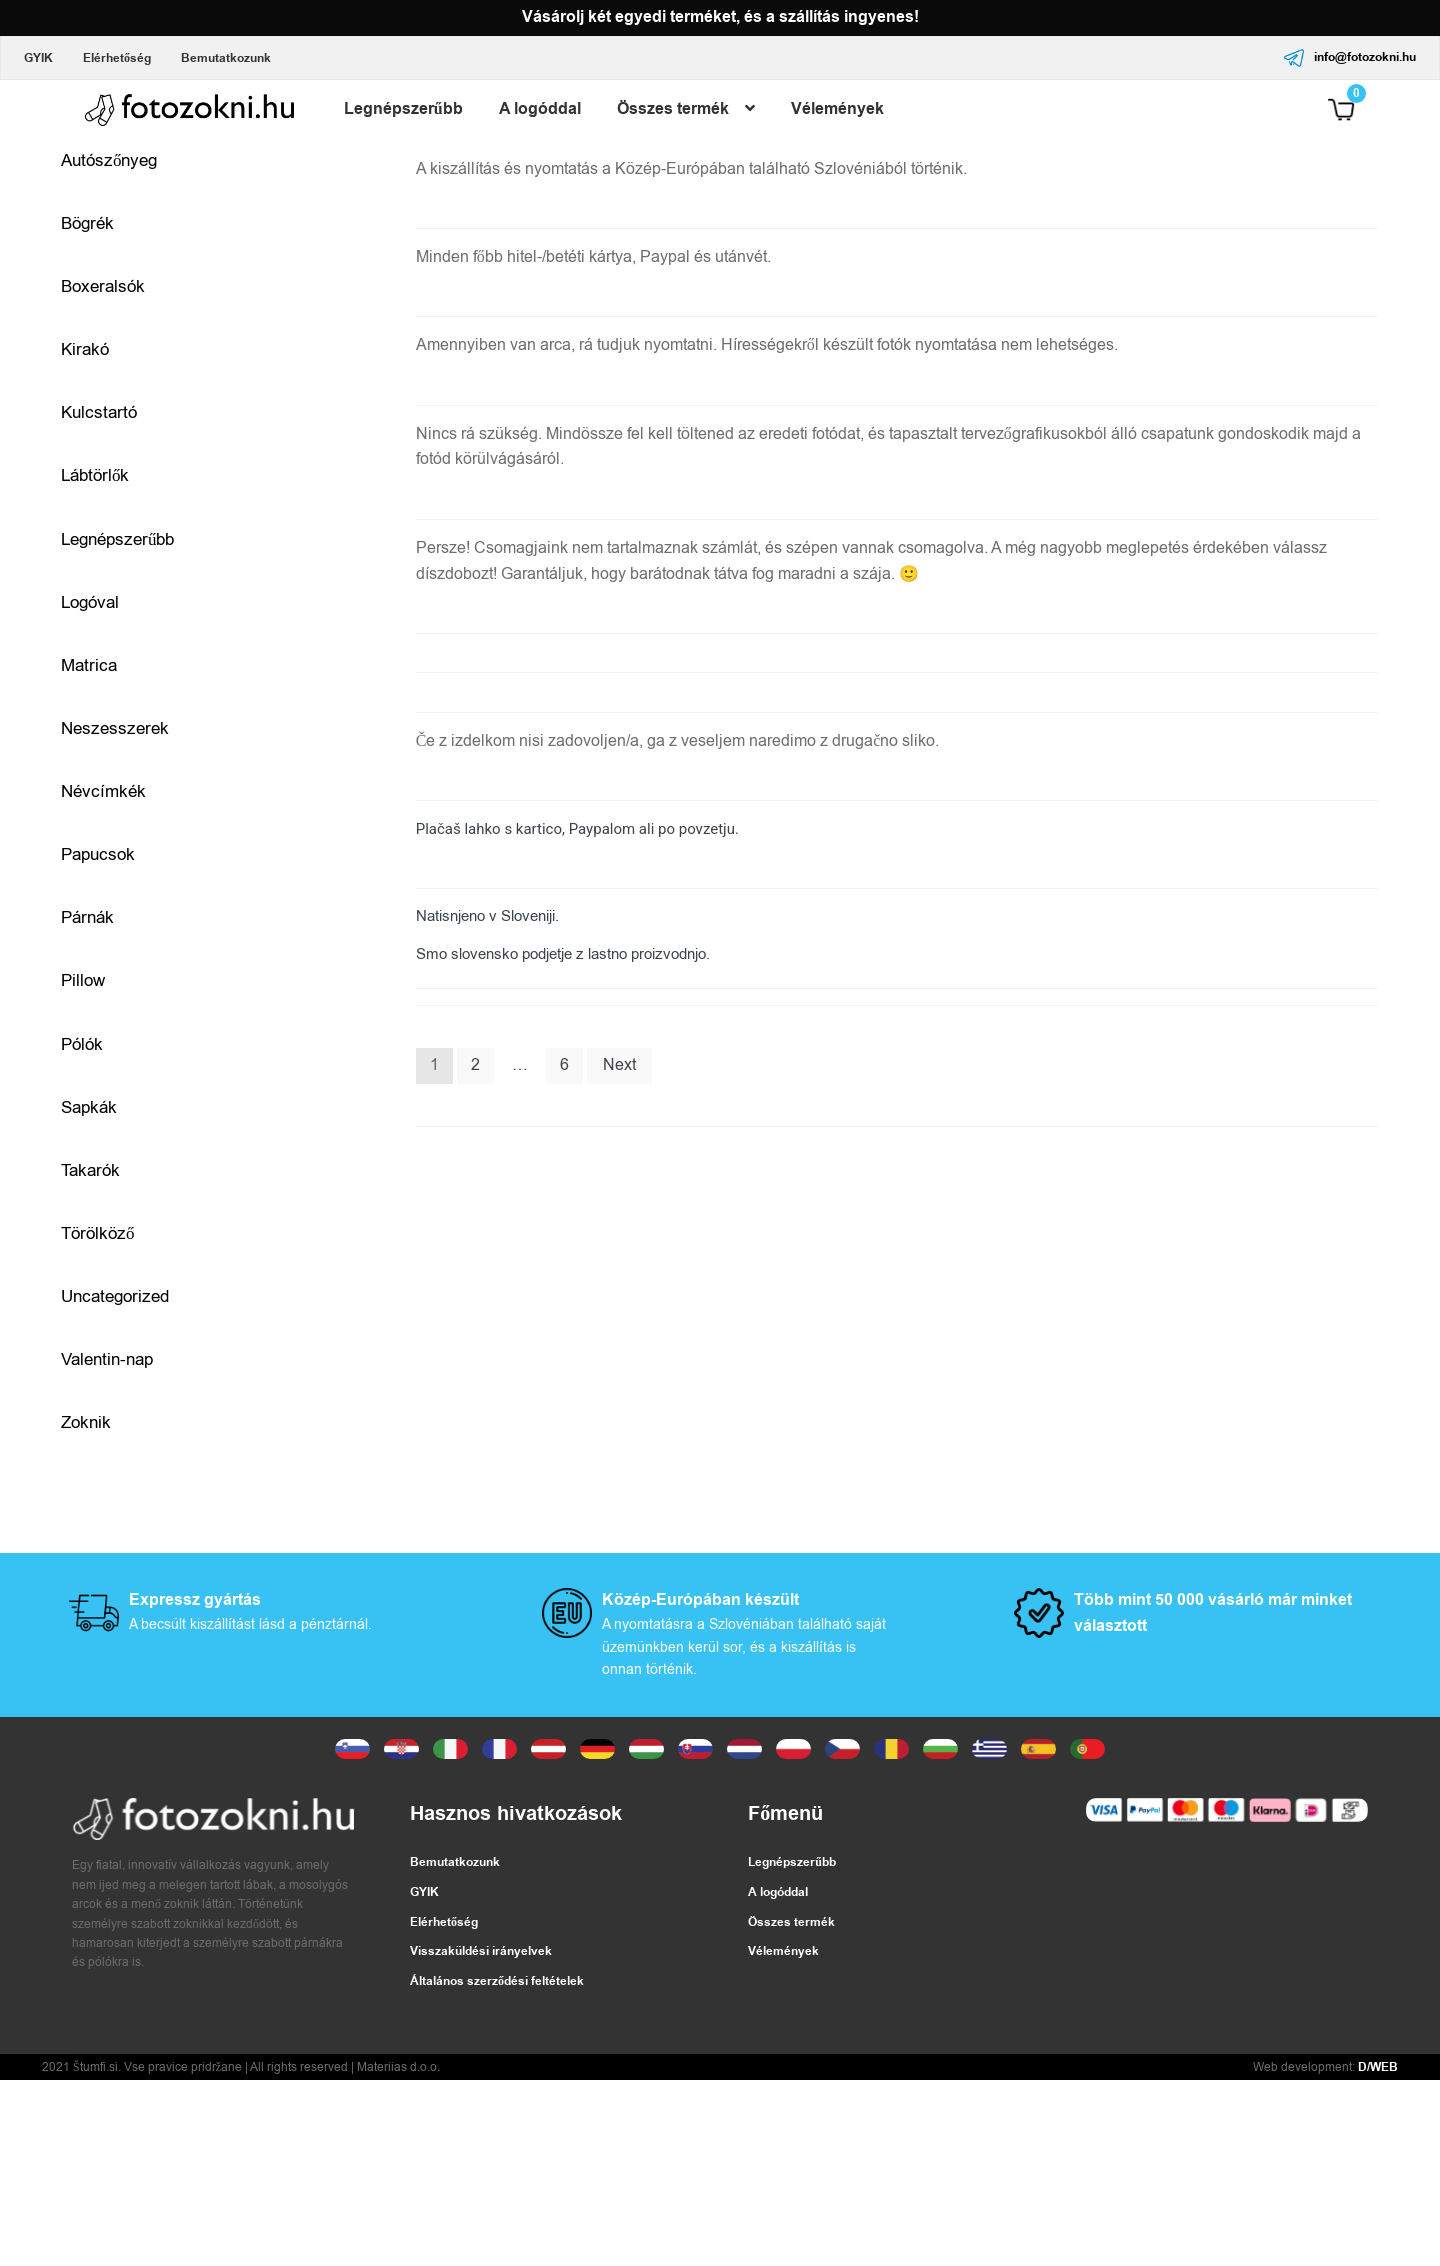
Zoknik (86, 1423)
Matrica (89, 665)
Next (619, 1065)
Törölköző (98, 1233)
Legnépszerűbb (403, 109)
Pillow (83, 981)
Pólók (82, 1044)
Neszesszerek (115, 728)
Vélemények (837, 109)
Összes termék (673, 109)
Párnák (87, 917)
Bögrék (87, 223)
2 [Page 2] (475, 1065)
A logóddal (540, 109)
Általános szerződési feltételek (497, 1981)
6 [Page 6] (564, 1065)
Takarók (90, 1170)
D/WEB (1378, 2067)
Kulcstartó (99, 412)
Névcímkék (103, 791)
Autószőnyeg (109, 160)
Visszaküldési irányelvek (481, 1952)
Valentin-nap (107, 1359)
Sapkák (89, 1107)
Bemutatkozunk (226, 58)
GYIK (38, 58)
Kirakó (85, 349)
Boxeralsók (103, 286)
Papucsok (98, 854)
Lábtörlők (95, 475)
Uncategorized (115, 1296)
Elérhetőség (117, 58)
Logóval (90, 602)
